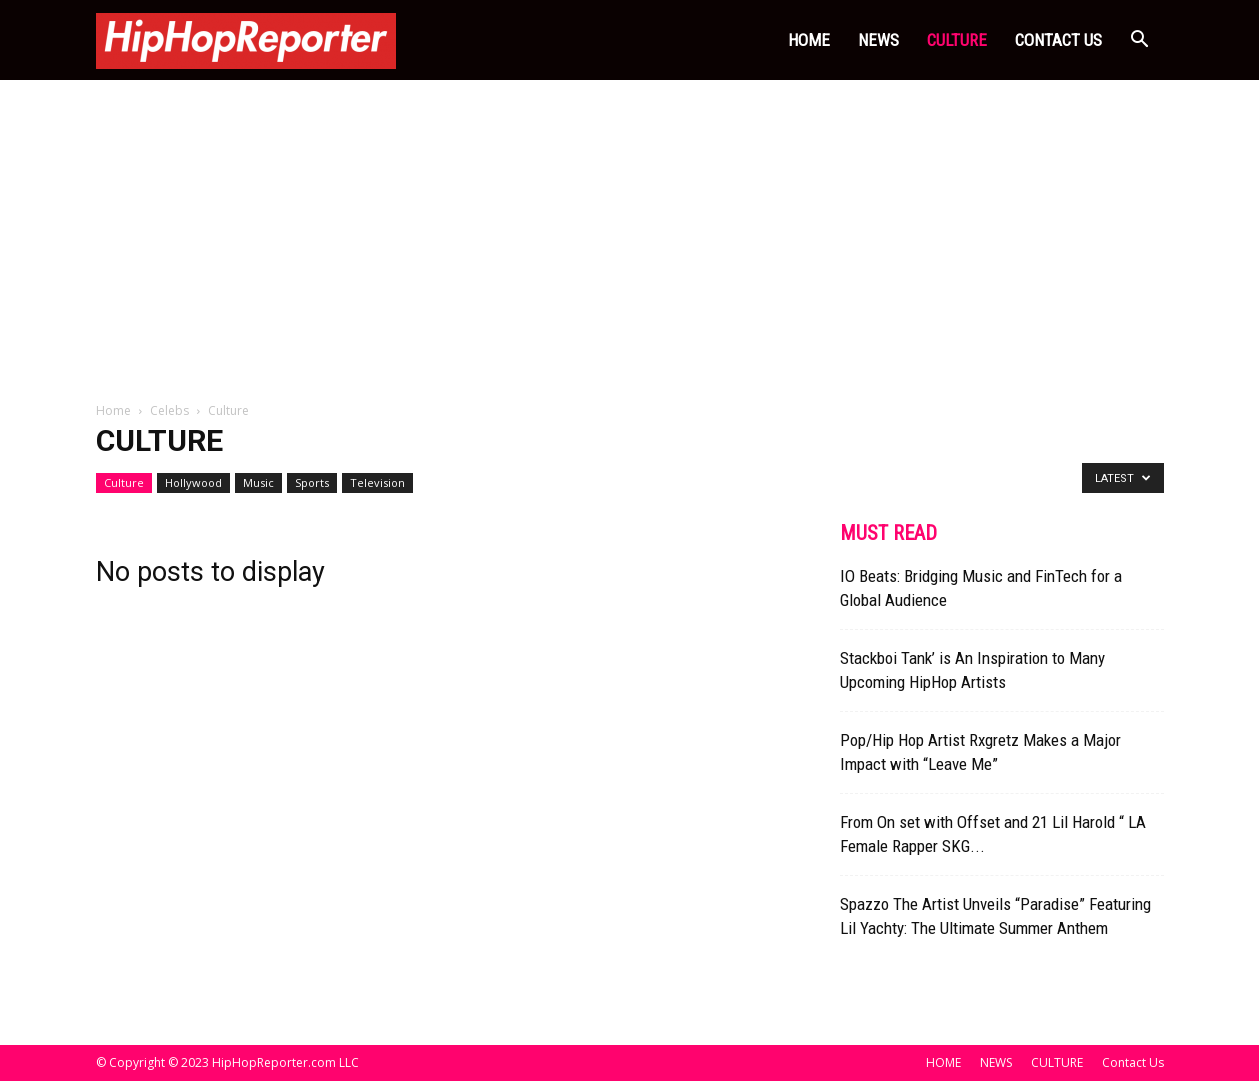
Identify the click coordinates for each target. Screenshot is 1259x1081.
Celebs (169, 410)
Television (377, 482)
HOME (809, 40)
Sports (312, 482)
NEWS (878, 40)
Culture (124, 482)
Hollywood (193, 482)
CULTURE (957, 40)
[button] (1140, 41)
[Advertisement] (630, 230)
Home (113, 410)
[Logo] (246, 40)
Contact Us (1058, 40)
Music (258, 482)
